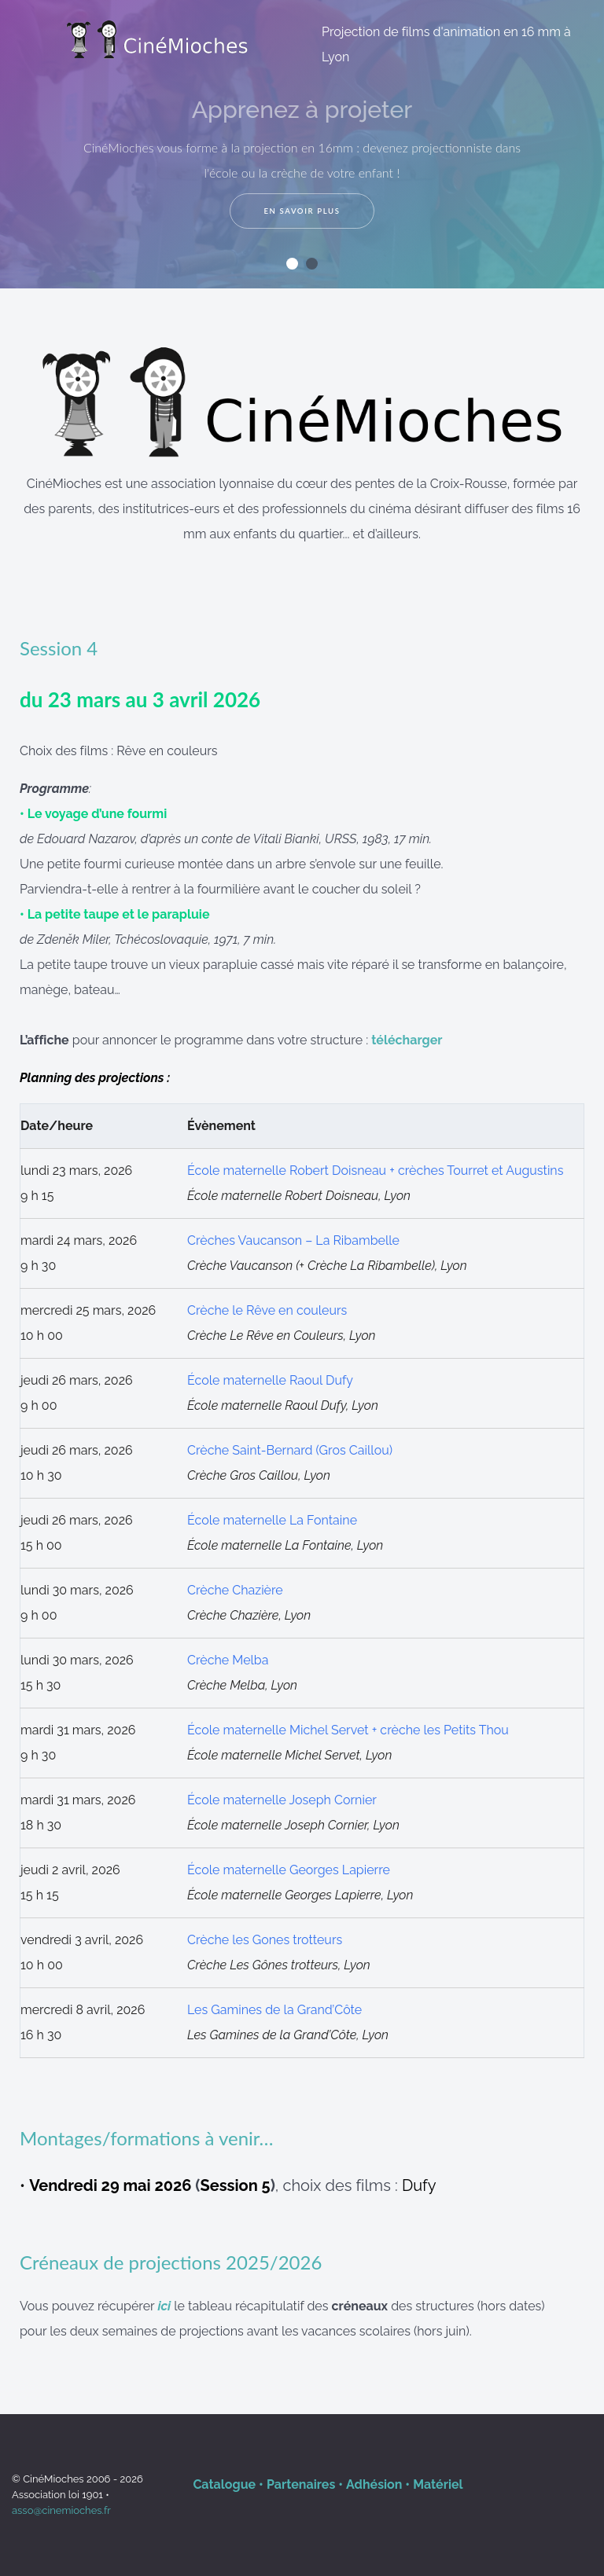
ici (164, 2306)
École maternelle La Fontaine (272, 1520)
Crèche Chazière (235, 1590)
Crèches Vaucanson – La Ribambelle (293, 1240)
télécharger (406, 1040)
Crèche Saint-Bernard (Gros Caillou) (289, 1450)
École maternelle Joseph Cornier (282, 1800)
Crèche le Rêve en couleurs (267, 1310)
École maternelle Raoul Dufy (270, 1380)
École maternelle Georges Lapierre (288, 1869)
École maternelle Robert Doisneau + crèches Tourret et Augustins (375, 1170)
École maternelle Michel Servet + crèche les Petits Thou (348, 1730)
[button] (292, 264)
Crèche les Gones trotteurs (264, 1939)
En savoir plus (301, 211)
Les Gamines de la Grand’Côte (274, 2009)
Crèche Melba (228, 1660)
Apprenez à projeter (301, 108)
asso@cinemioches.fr (61, 2510)
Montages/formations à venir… (147, 2137)
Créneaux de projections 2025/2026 (171, 2262)
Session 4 (59, 648)
